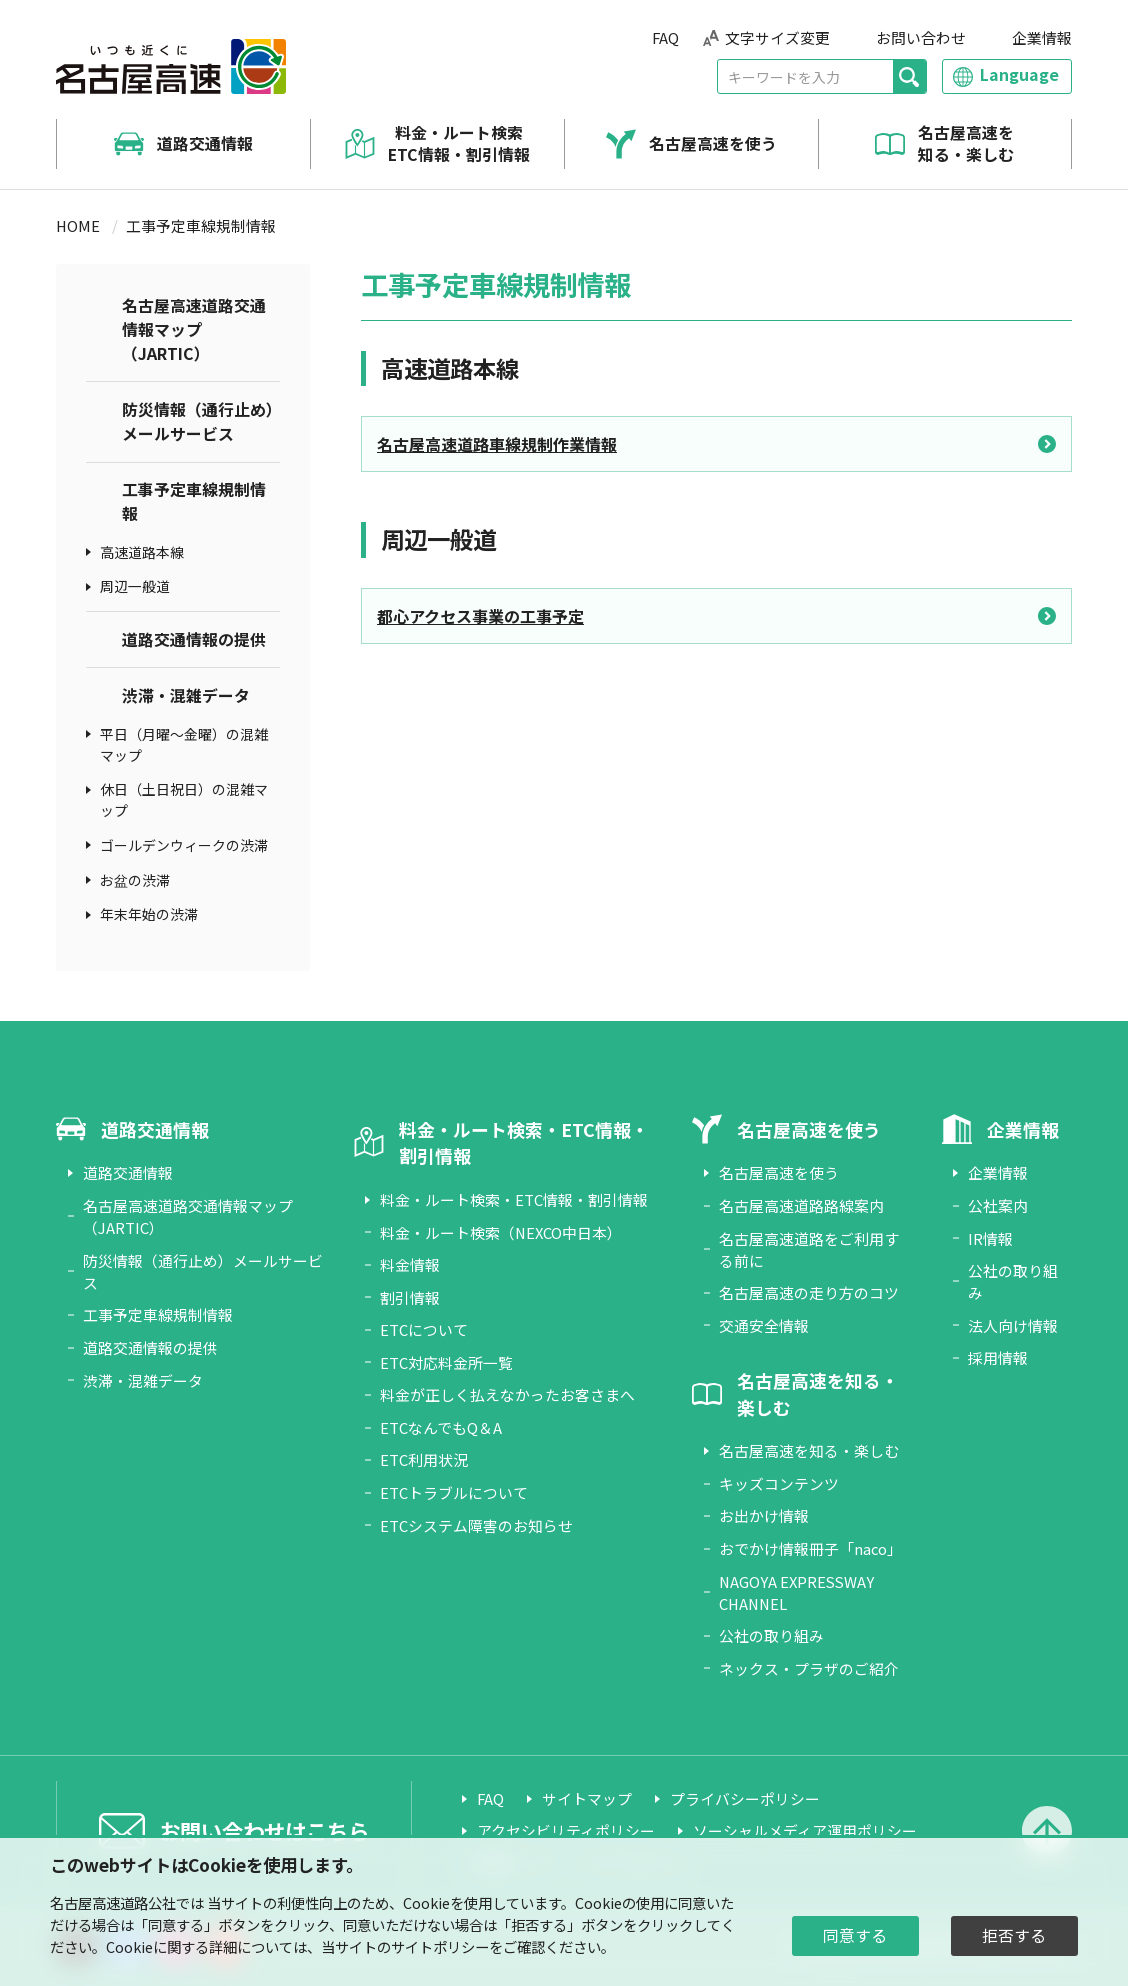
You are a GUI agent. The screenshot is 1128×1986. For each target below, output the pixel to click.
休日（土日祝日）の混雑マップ (184, 799)
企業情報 (1042, 37)
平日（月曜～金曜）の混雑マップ (184, 744)
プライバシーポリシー (745, 1798)
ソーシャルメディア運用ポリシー (805, 1830)
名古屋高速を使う (713, 144)
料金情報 (410, 1264)
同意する (855, 1935)
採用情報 (998, 1357)
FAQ (665, 37)
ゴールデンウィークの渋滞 (184, 845)
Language (1019, 74)
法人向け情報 (1013, 1325)
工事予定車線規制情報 (194, 501)
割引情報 (410, 1297)
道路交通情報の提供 (194, 639)
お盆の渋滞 (135, 880)
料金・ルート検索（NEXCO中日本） (501, 1232)
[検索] (909, 76)
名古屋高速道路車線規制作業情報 (497, 444)
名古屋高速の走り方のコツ (809, 1292)
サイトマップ (587, 1798)
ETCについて (424, 1329)
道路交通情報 (205, 144)
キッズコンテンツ (779, 1483)
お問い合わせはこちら (264, 1830)
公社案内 (998, 1205)
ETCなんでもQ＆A (441, 1427)
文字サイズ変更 (777, 37)
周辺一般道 (135, 586)
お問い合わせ (921, 37)
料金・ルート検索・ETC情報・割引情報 (514, 1199)
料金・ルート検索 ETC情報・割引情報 (459, 144)
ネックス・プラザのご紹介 (809, 1668)
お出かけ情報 (764, 1515)
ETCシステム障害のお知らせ (476, 1525)
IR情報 (990, 1238)
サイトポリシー (440, 1946)
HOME (78, 225)
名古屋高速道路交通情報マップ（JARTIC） (194, 329)
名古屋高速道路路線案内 (801, 1205)
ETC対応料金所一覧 (446, 1362)
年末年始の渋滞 (149, 914)
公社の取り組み (771, 1635)
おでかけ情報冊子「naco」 (810, 1548)
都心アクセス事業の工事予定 (480, 616)
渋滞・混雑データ (186, 695)
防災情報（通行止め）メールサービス (198, 421)
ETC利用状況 (424, 1459)
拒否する (1014, 1935)
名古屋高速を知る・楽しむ (966, 144)
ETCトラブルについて (454, 1492)
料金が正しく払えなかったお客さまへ (507, 1394)
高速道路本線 (142, 552)
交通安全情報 (764, 1325)
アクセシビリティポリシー (566, 1830)
